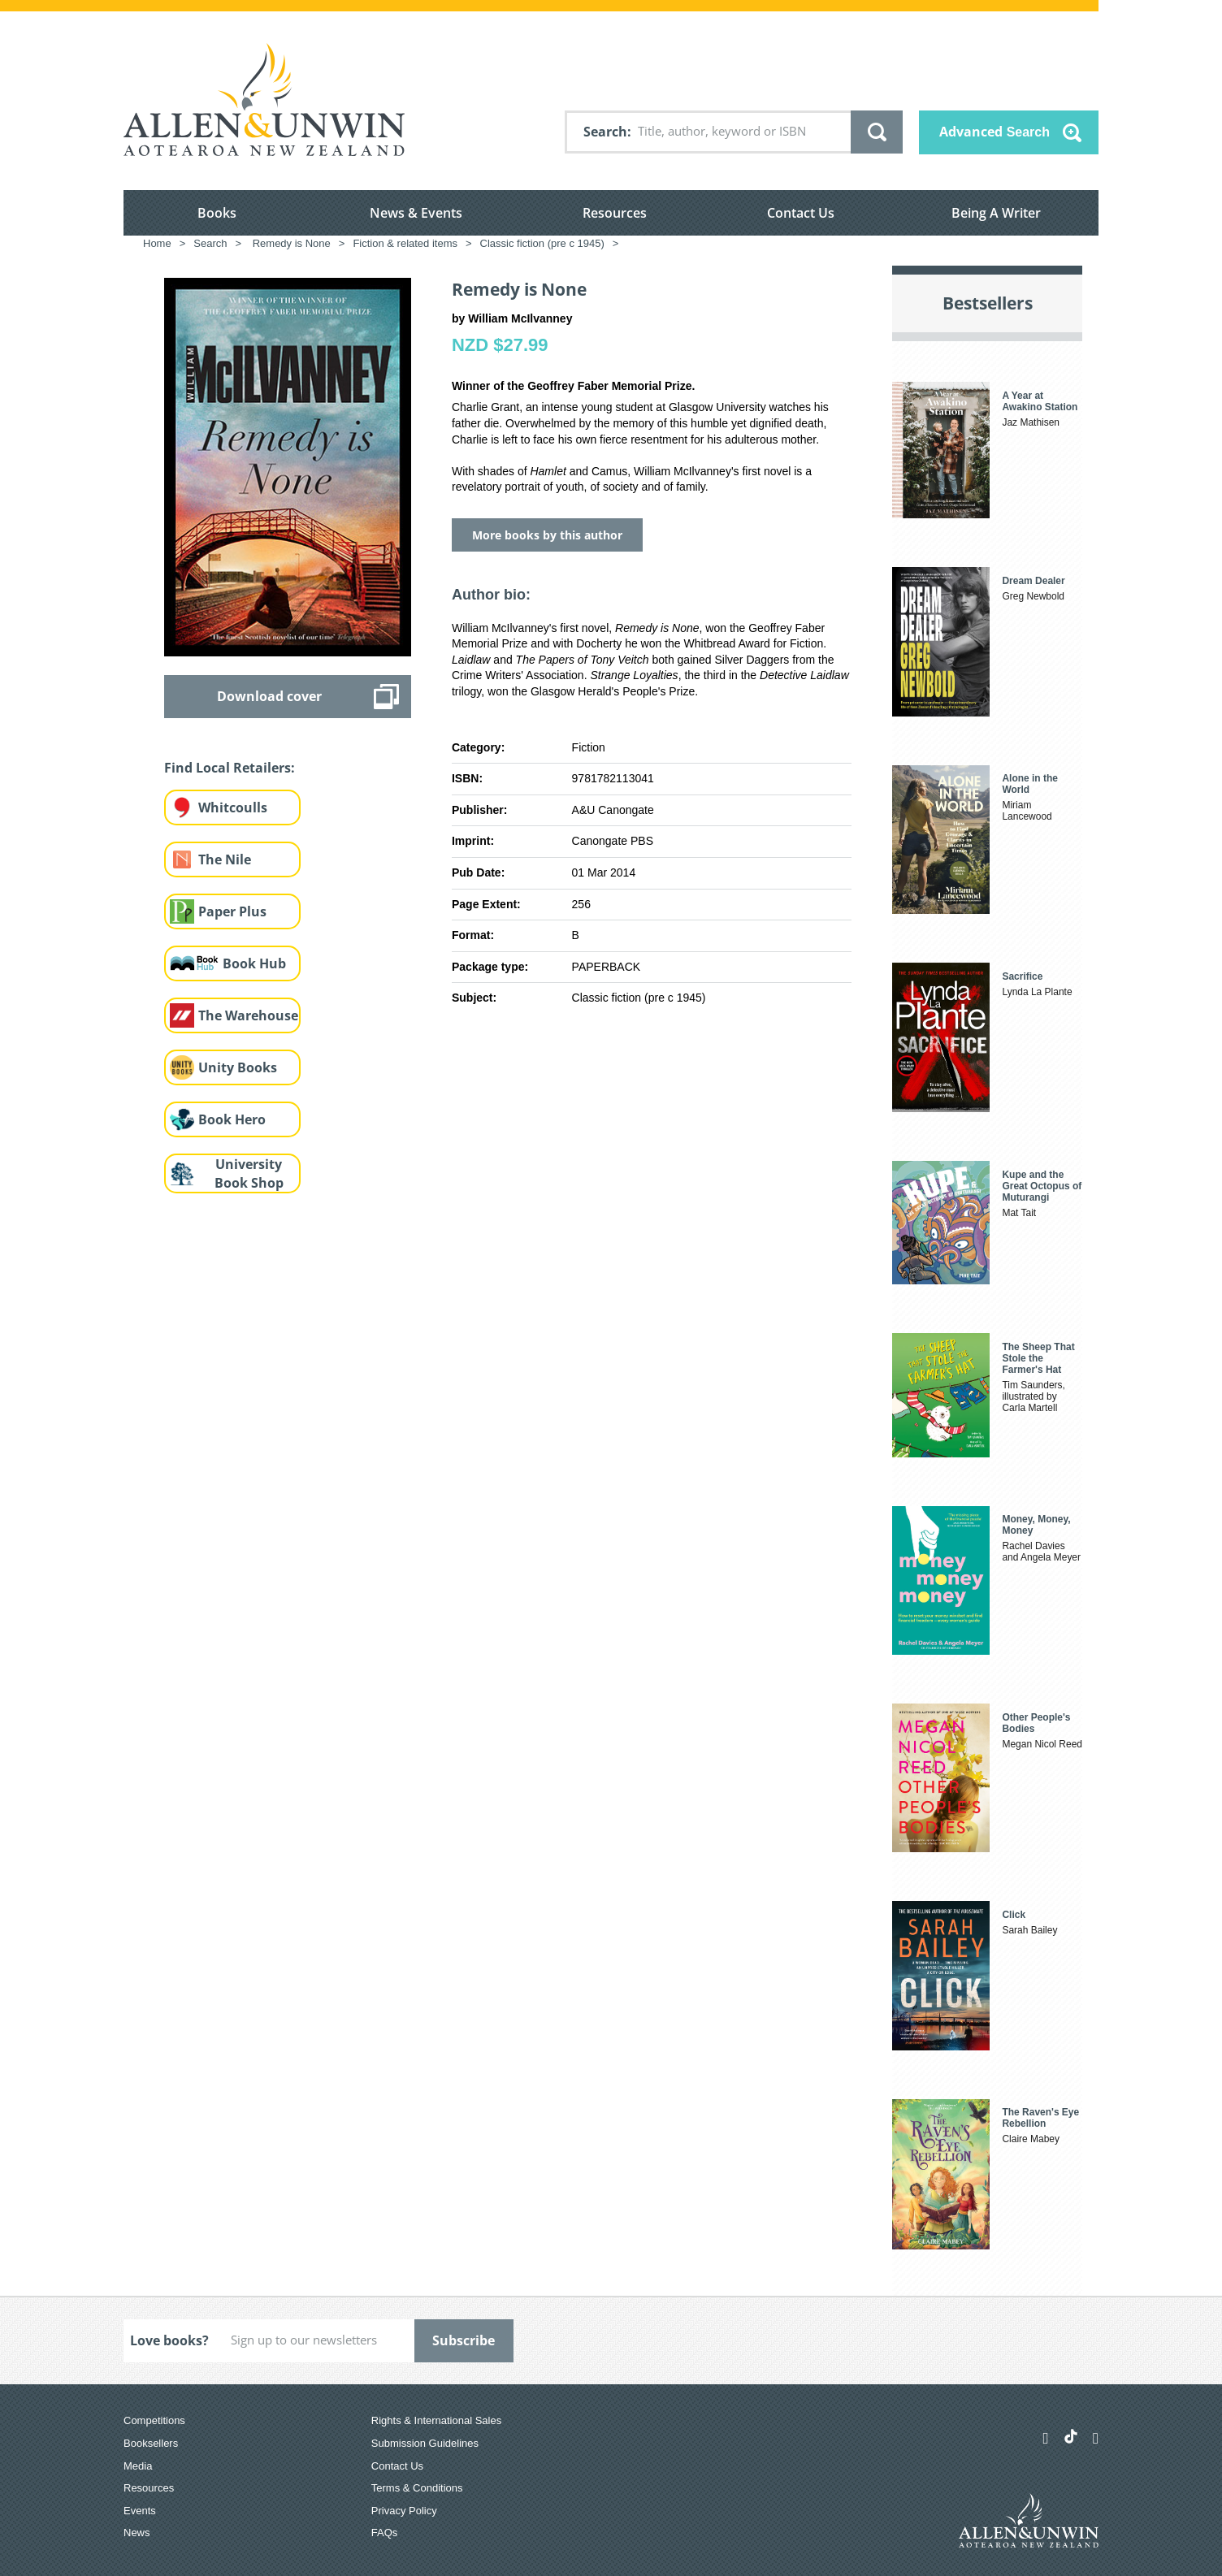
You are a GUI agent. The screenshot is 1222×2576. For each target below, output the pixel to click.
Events (140, 2511)
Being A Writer (996, 213)
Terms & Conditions (417, 2488)
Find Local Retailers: (229, 768)
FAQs (384, 2532)
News (137, 2532)
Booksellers (151, 2443)
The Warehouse (248, 1015)
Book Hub (254, 963)
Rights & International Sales (436, 2420)
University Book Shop (249, 1173)
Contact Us (800, 213)
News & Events (416, 213)
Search (605, 132)
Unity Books (237, 1067)
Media (138, 2466)
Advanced (994, 132)
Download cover (269, 696)
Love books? (169, 2340)
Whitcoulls (232, 807)
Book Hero (232, 1119)
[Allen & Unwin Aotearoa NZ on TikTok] (1070, 2436)
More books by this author (547, 535)
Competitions (154, 2420)
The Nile (224, 859)
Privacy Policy (404, 2511)
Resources (615, 213)
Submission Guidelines (425, 2443)
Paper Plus (232, 911)
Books (216, 213)
